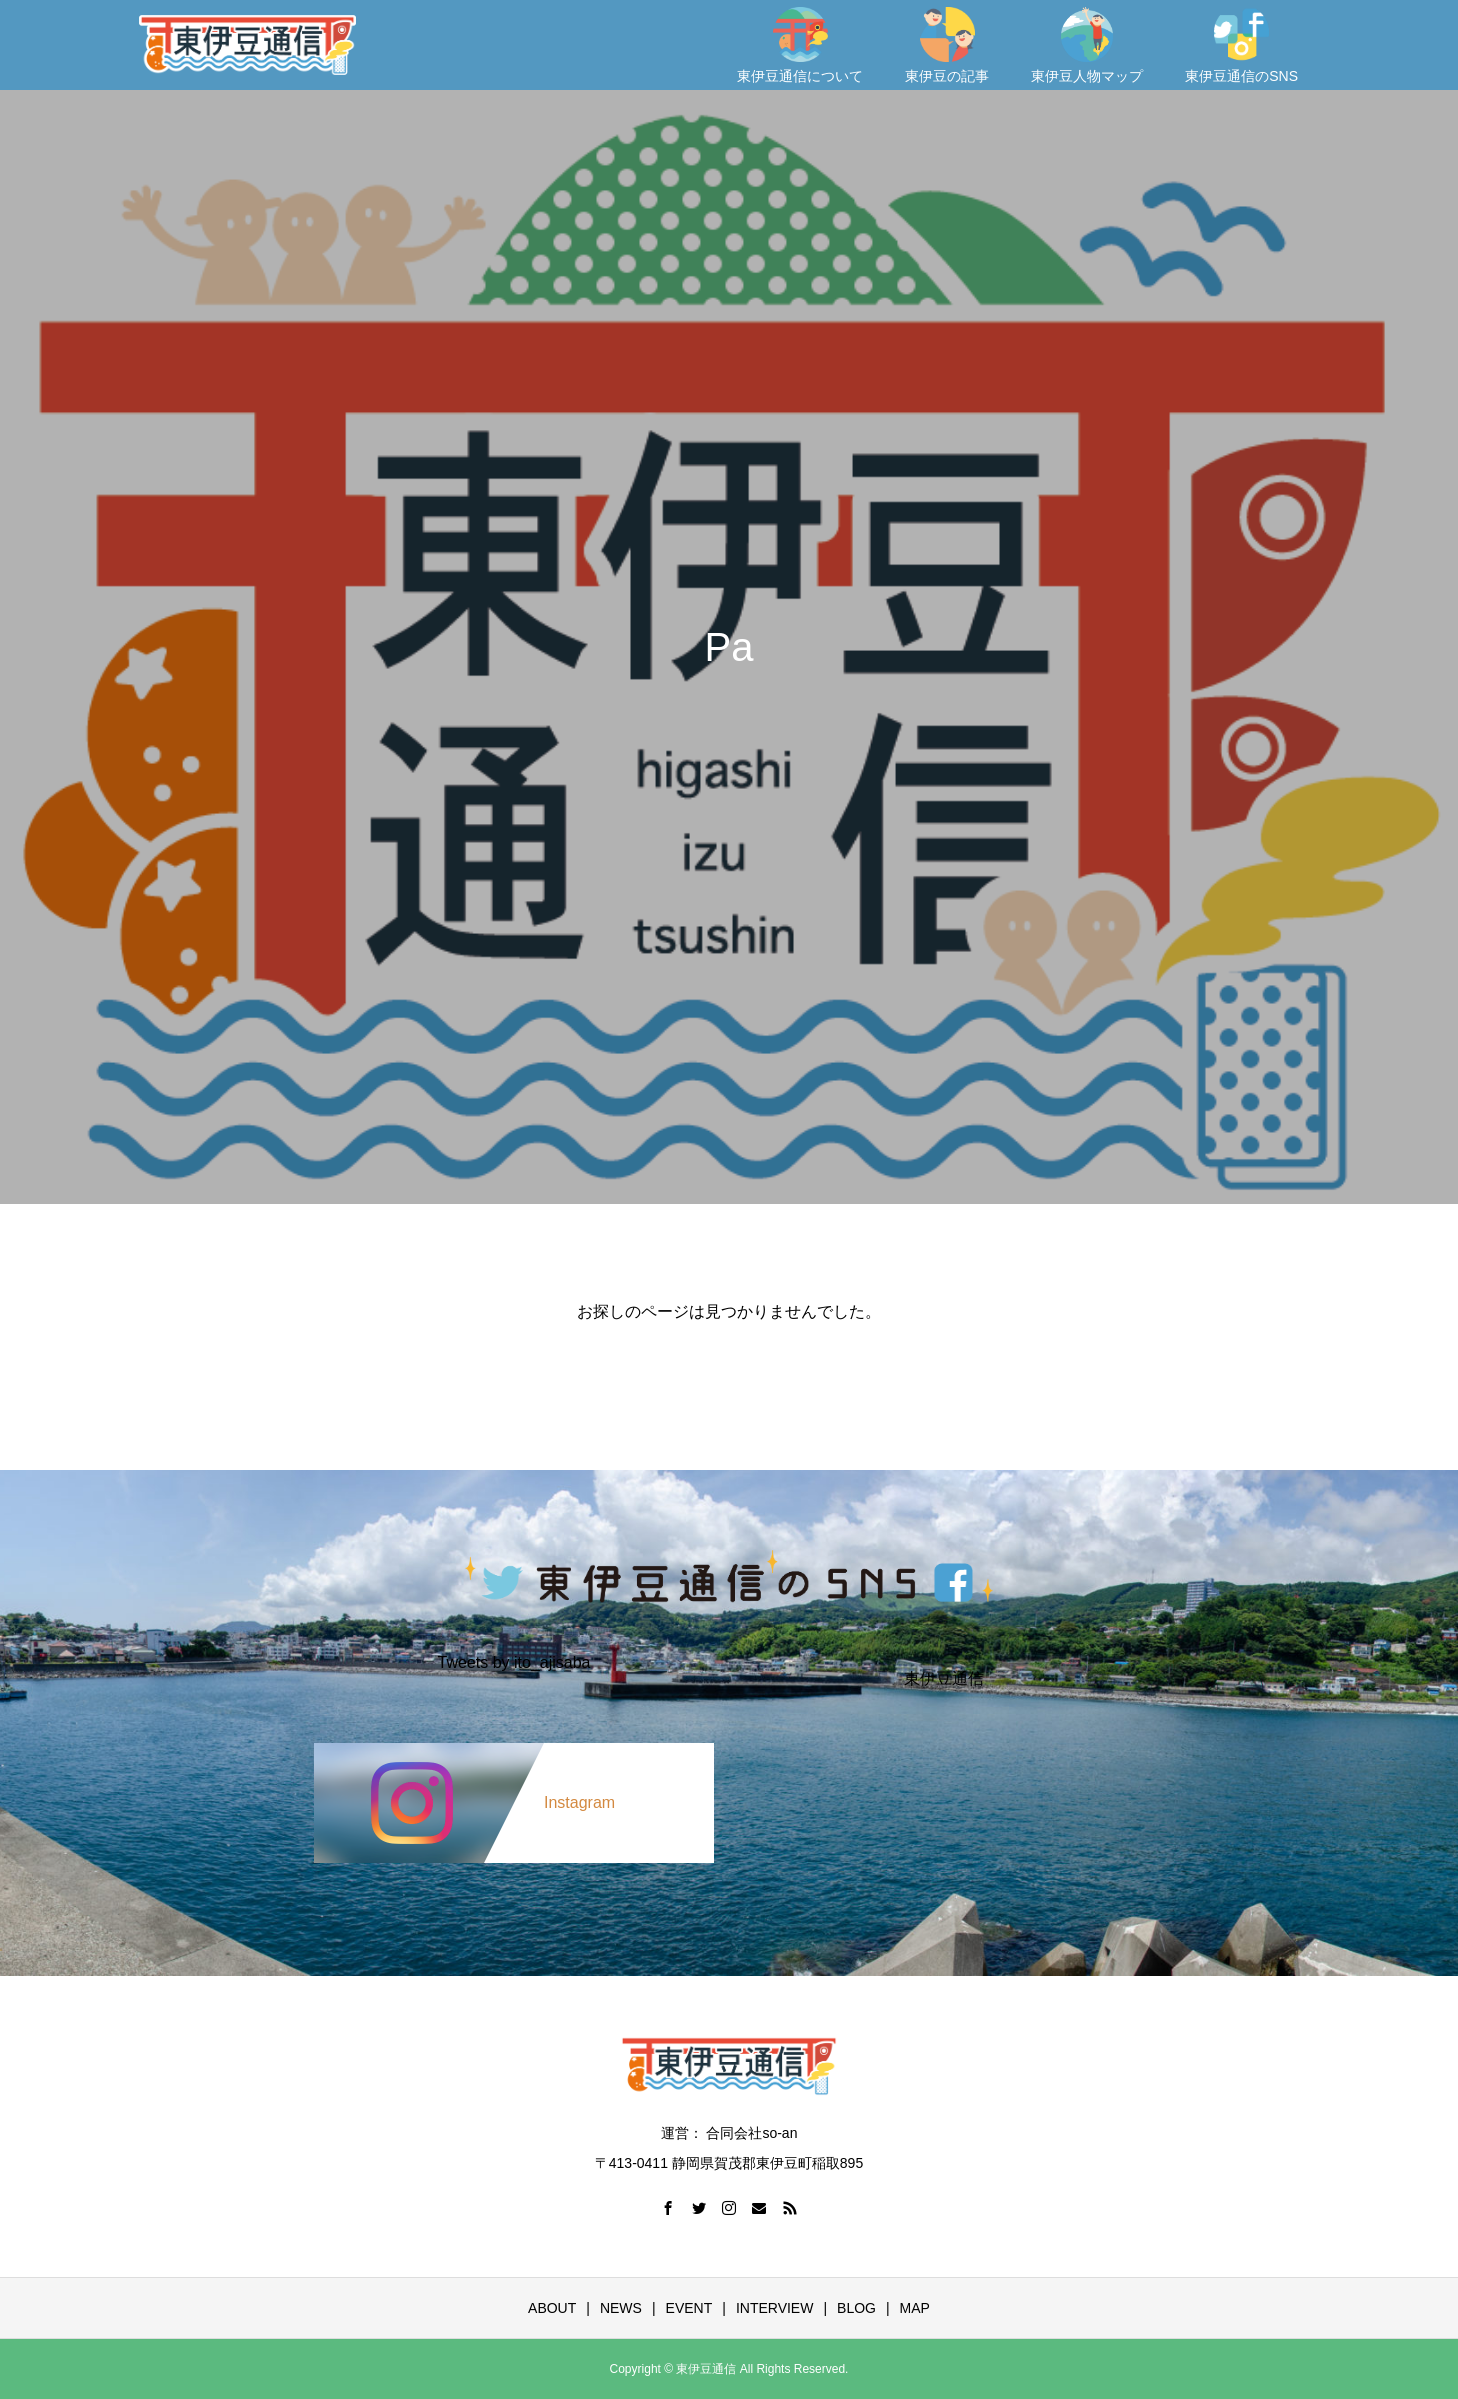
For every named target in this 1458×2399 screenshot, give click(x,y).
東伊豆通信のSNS (1241, 45)
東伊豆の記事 (947, 45)
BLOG (856, 2308)
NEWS (621, 2308)
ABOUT (552, 2308)
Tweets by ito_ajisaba (514, 1663)
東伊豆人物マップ (1087, 45)
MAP (915, 2308)
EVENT (689, 2308)
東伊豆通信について (800, 45)
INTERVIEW (775, 2308)
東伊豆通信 (944, 1679)
